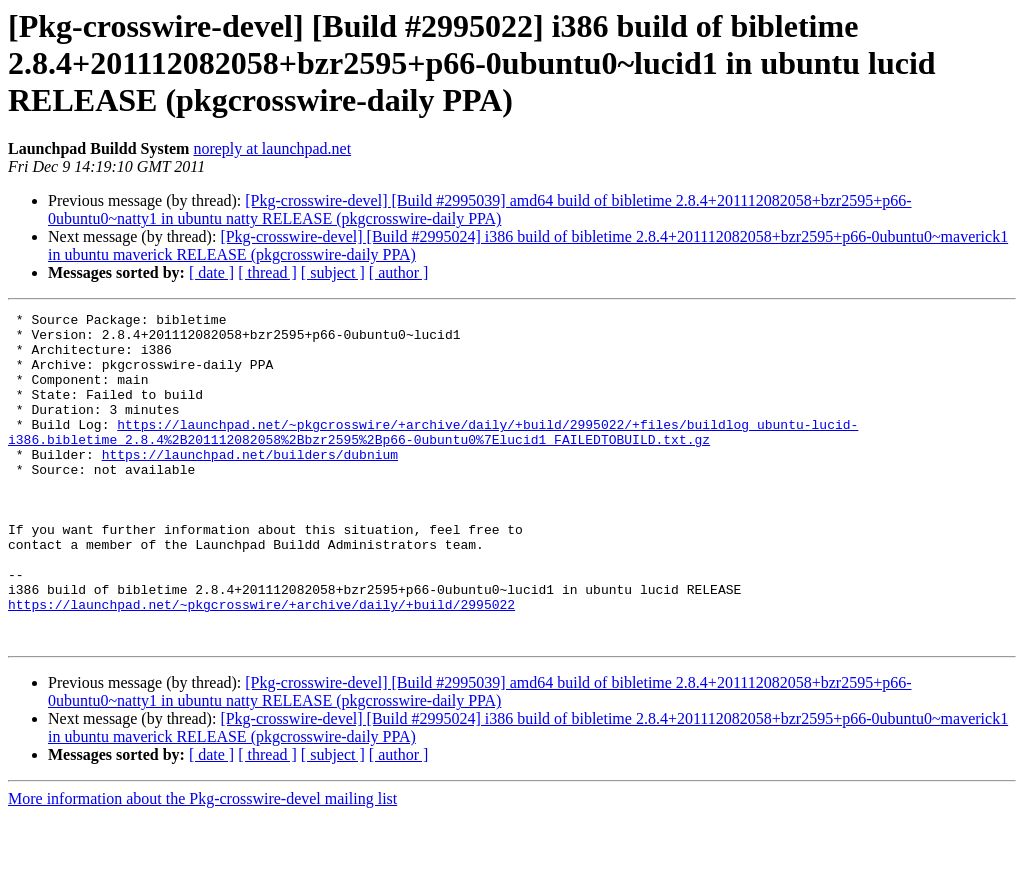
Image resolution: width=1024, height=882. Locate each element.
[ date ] (211, 272)
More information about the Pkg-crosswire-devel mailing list (202, 864)
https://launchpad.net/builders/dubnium (250, 484)
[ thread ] (267, 272)
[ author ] (399, 272)
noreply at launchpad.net (272, 148)
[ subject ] (333, 272)
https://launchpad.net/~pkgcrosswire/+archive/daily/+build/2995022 (261, 664)
